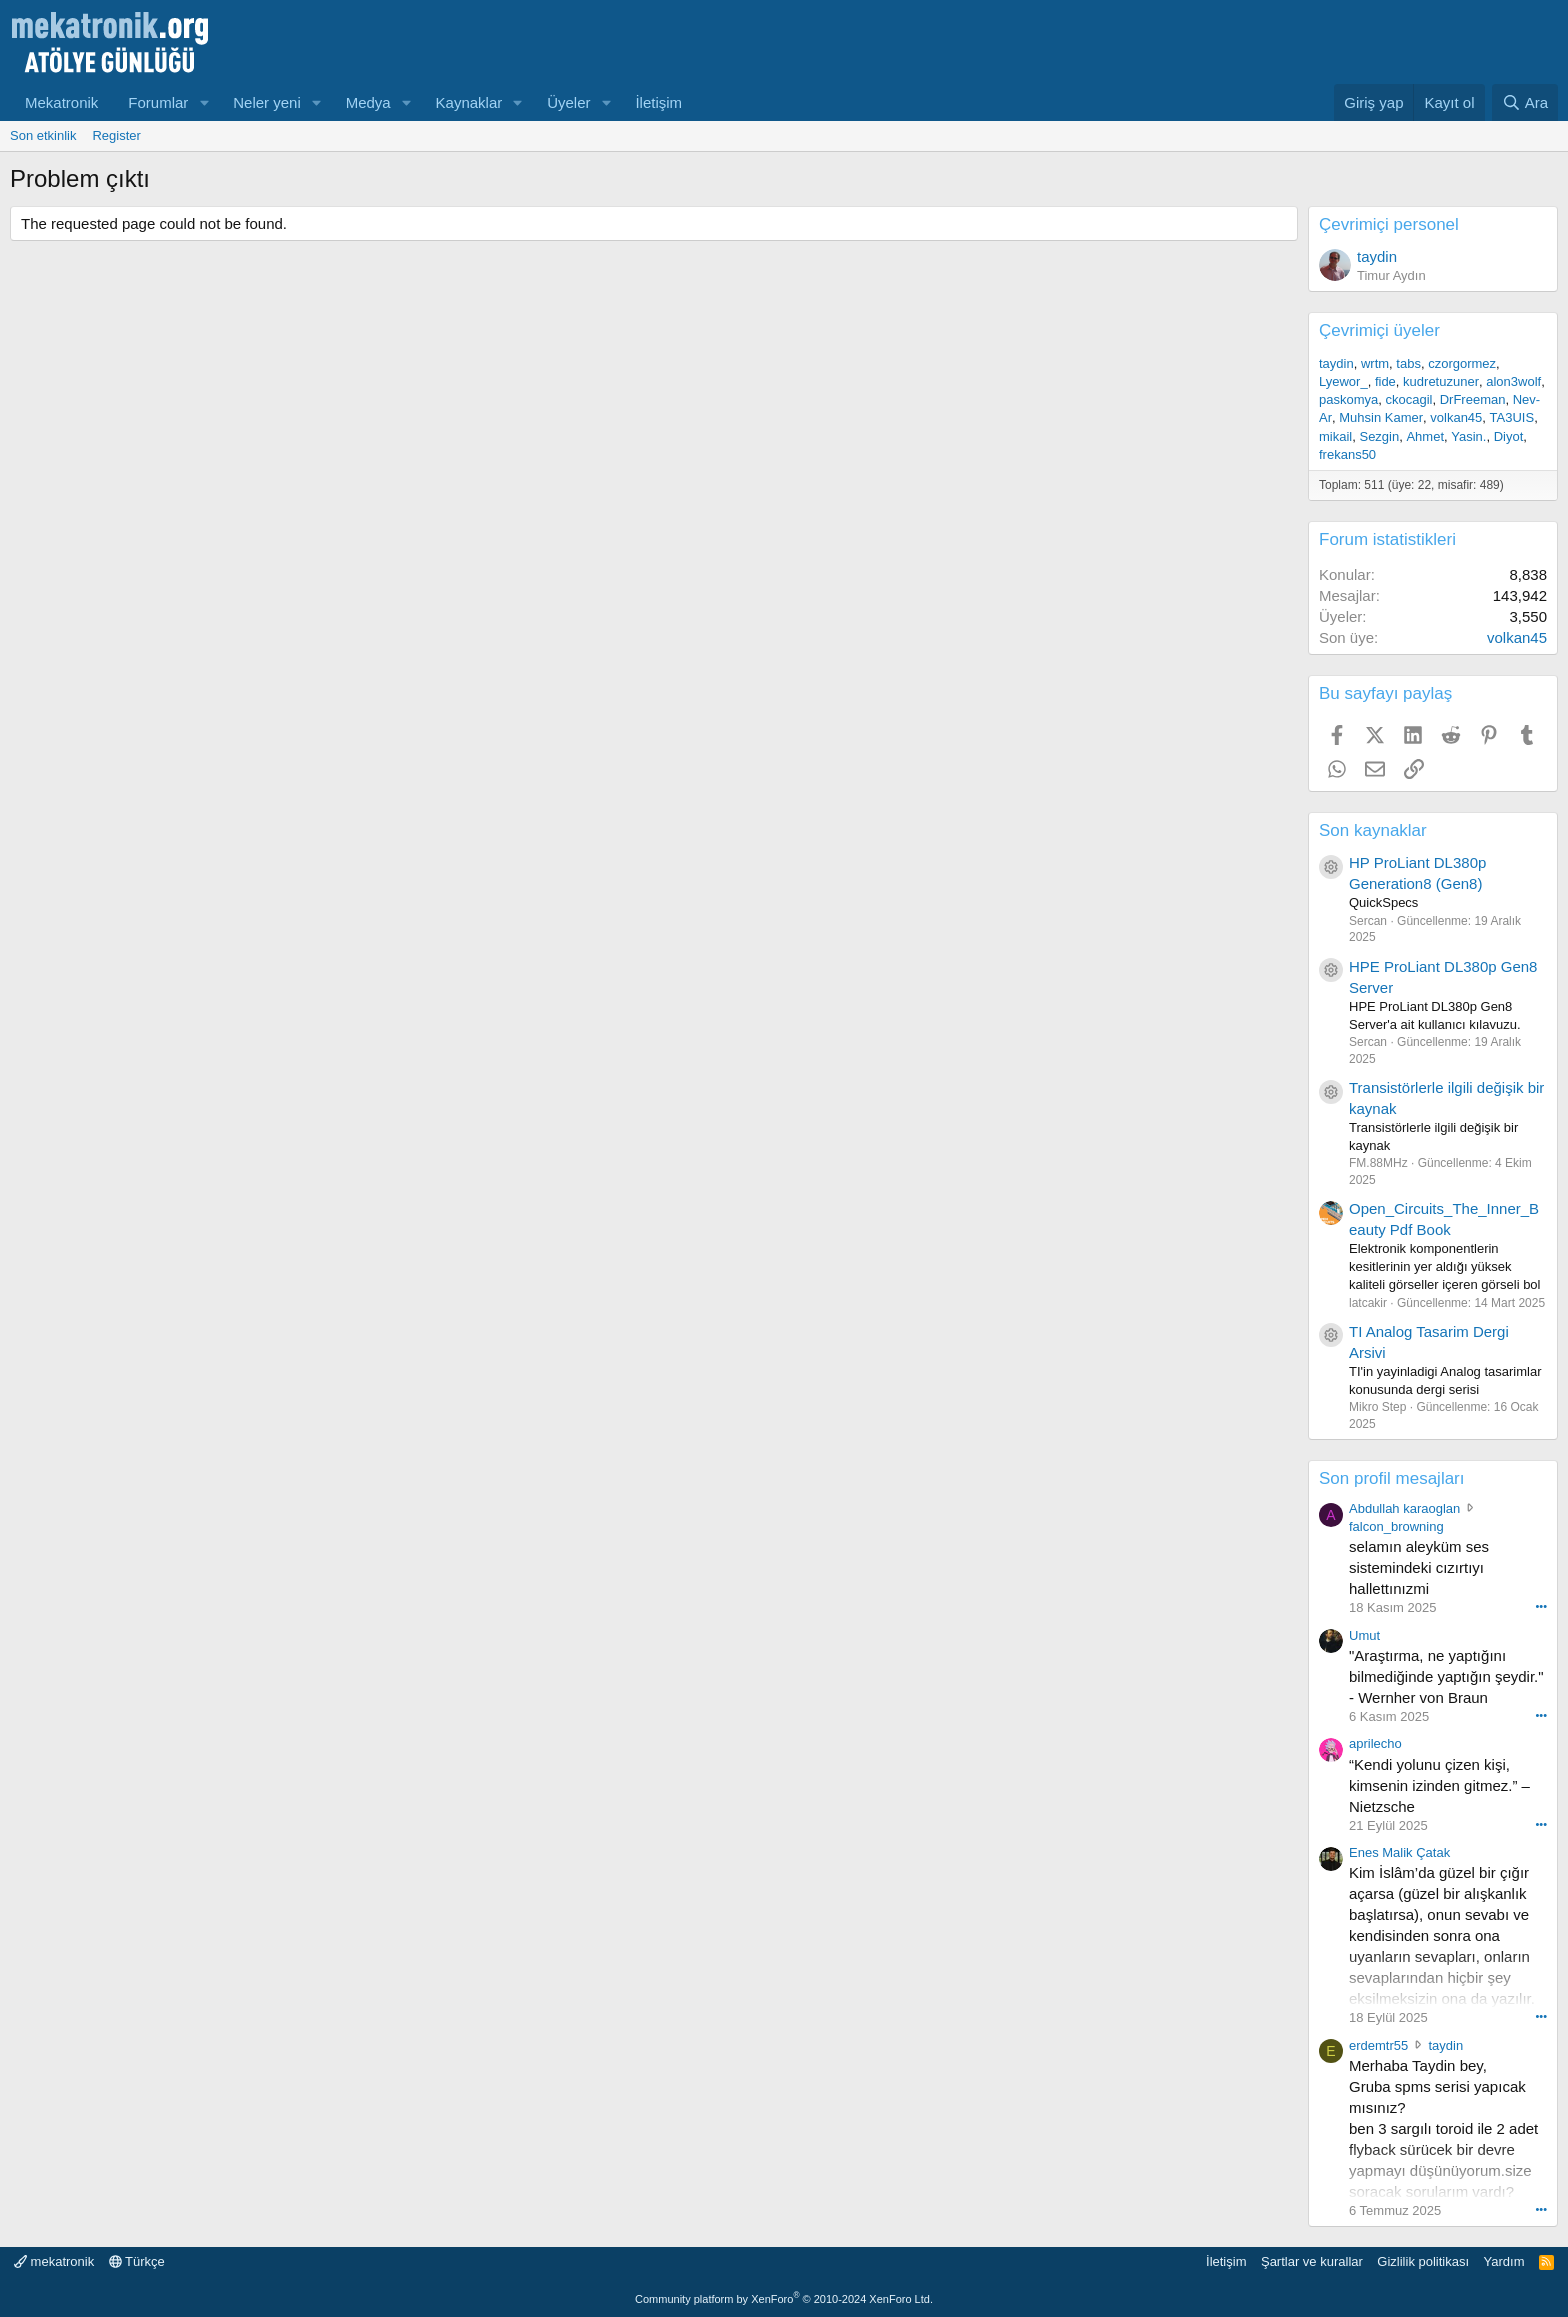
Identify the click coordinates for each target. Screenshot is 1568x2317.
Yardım (1504, 2261)
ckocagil (1408, 399)
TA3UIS (1512, 417)
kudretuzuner (1441, 381)
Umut (1364, 1635)
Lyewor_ (1343, 381)
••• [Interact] (1541, 1606)
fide (1385, 381)
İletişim (658, 102)
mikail (1335, 436)
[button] (204, 102)
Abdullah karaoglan (1404, 1508)
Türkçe (137, 2261)
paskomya (1348, 399)
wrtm (1375, 363)
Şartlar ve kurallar (1312, 2261)
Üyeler (568, 102)
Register (116, 135)
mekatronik (54, 2261)
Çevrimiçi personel (1389, 224)
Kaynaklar (469, 102)
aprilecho (1375, 1743)
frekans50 (1347, 454)
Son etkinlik (43, 135)
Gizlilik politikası (1423, 2261)
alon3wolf (1513, 381)
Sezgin (1379, 436)
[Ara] (1525, 102)
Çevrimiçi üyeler (1379, 330)
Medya (368, 102)
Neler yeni (267, 102)
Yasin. (1468, 436)
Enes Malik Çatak (1399, 1852)
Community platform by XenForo (784, 2299)
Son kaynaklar (1373, 830)
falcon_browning (1396, 1526)
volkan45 (1456, 417)
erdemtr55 (1378, 2045)
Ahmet (1425, 436)
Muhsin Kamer (1381, 417)
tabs (1408, 363)
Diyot (1509, 436)
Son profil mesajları (1392, 1478)
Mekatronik (61, 102)
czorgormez (1462, 363)
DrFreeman (1473, 399)
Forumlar (158, 102)
